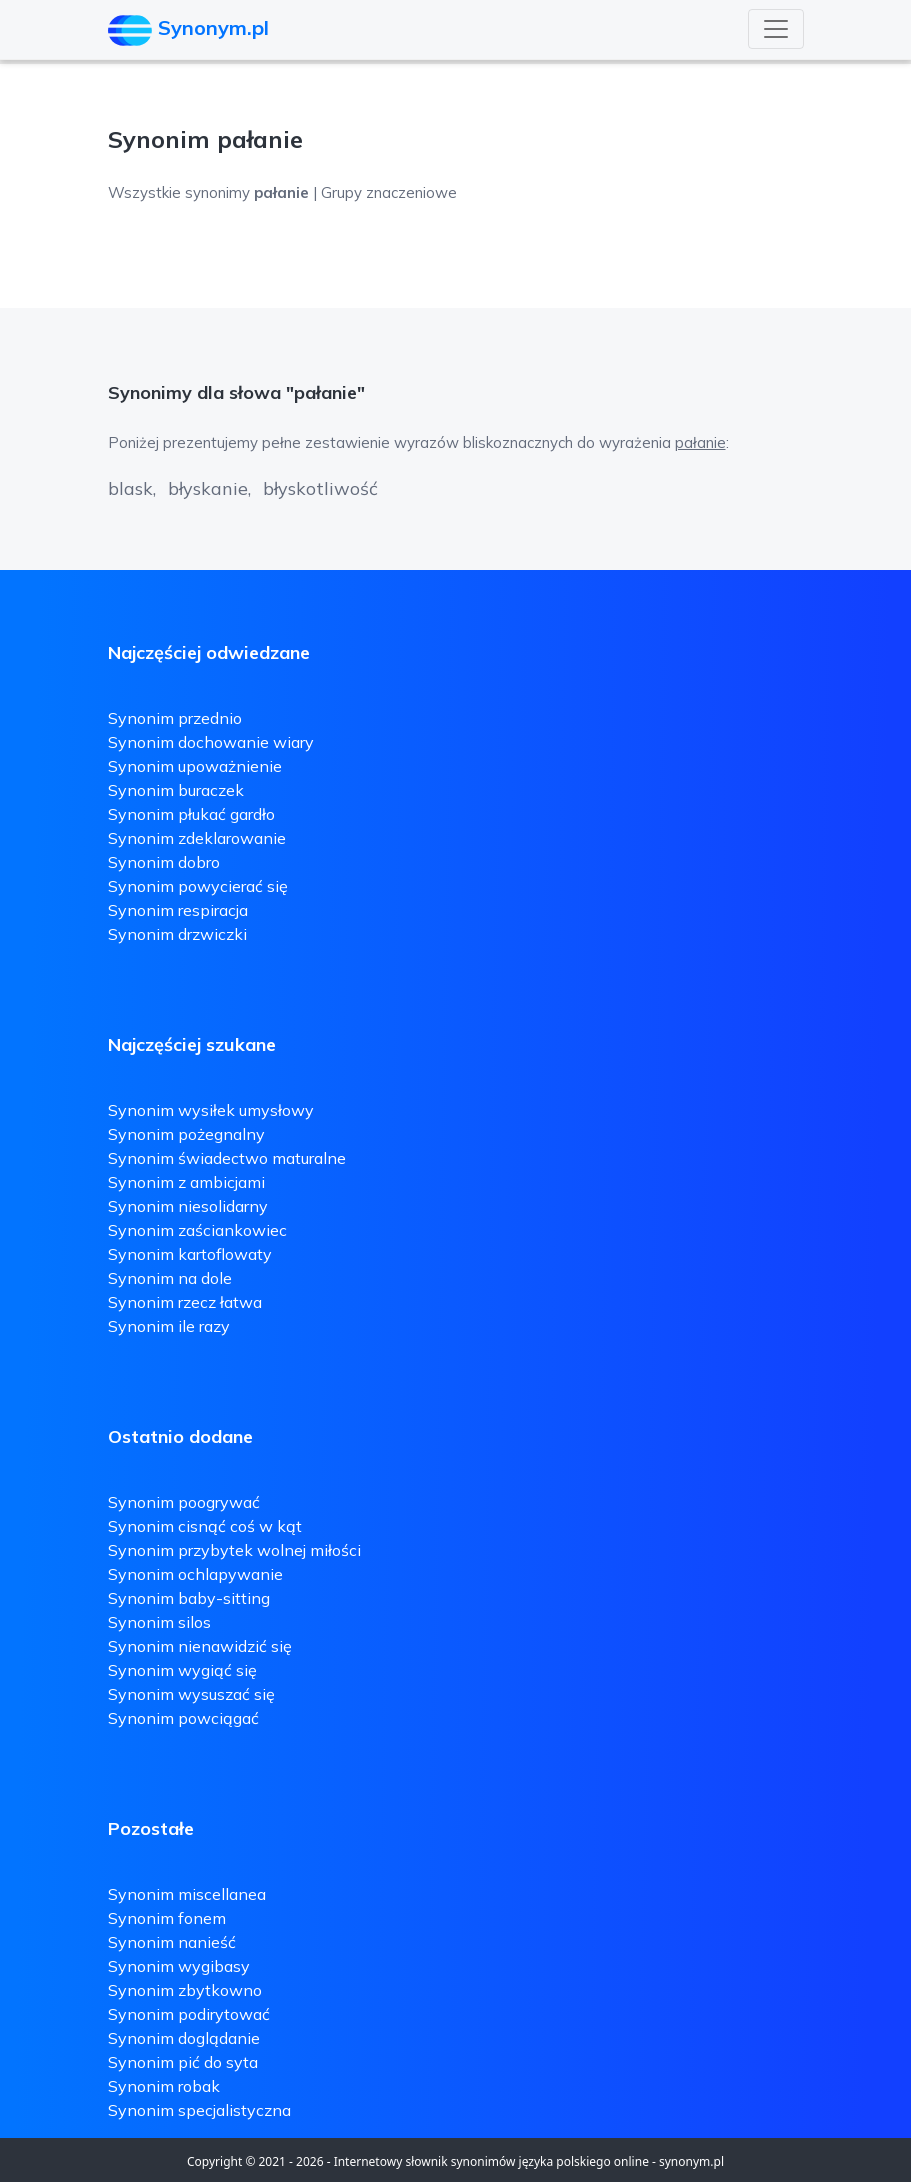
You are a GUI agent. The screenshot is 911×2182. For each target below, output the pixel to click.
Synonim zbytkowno (185, 1990)
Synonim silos (159, 1622)
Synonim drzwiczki (177, 934)
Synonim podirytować (189, 2014)
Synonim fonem (167, 1918)
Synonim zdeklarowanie (197, 838)
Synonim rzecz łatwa (185, 1302)
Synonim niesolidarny (188, 1206)
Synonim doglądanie (184, 2038)
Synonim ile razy (169, 1326)
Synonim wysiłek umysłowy (211, 1110)
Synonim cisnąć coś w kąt (205, 1526)
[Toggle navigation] (776, 29)
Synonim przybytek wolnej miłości (234, 1550)
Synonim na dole (170, 1278)
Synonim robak (164, 2086)
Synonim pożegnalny (186, 1134)
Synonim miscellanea (187, 1894)
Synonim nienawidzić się (200, 1646)
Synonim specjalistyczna (199, 2110)
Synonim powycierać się (198, 886)
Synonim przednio (175, 718)
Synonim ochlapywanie (195, 1574)
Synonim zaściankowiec (197, 1230)
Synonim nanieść (172, 1942)
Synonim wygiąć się (182, 1670)
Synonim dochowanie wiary (211, 742)
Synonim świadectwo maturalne (227, 1158)
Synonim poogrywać (184, 1502)
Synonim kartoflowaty (190, 1254)
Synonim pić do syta (183, 2062)
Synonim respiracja (178, 910)
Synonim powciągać (183, 1718)
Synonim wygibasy (179, 1966)
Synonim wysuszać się (191, 1694)
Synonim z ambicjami (186, 1182)
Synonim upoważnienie (195, 766)
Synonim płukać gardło (191, 814)
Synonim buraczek (176, 790)
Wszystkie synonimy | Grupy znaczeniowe (282, 192)
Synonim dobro (164, 862)
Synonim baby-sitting (189, 1598)
